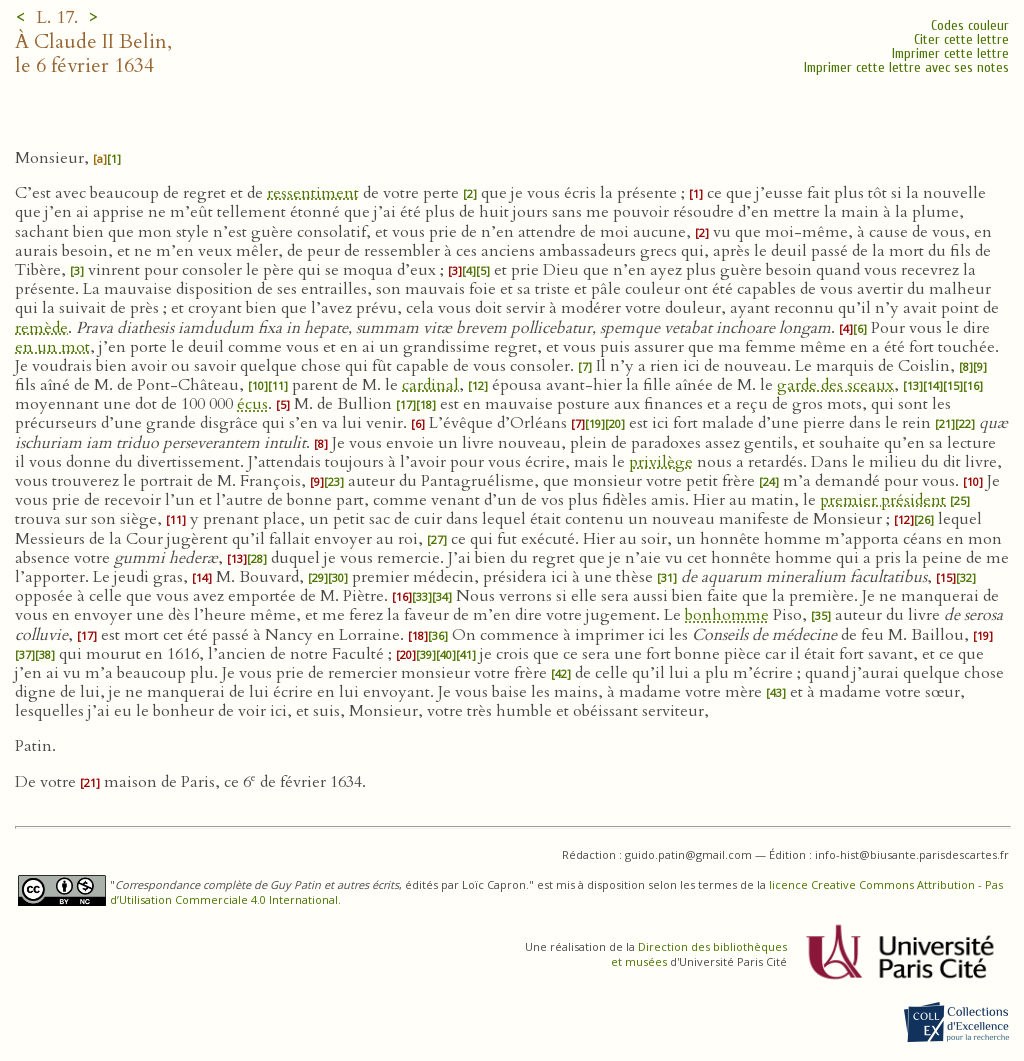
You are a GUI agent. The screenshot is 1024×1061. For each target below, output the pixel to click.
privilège (661, 462)
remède (41, 328)
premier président (883, 500)
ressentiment (313, 193)
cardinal (430, 385)
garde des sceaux (835, 385)
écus (252, 404)
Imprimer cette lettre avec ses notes (906, 67)
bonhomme (727, 615)
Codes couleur (970, 25)
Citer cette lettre (961, 39)
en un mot (52, 347)
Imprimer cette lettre (950, 53)
